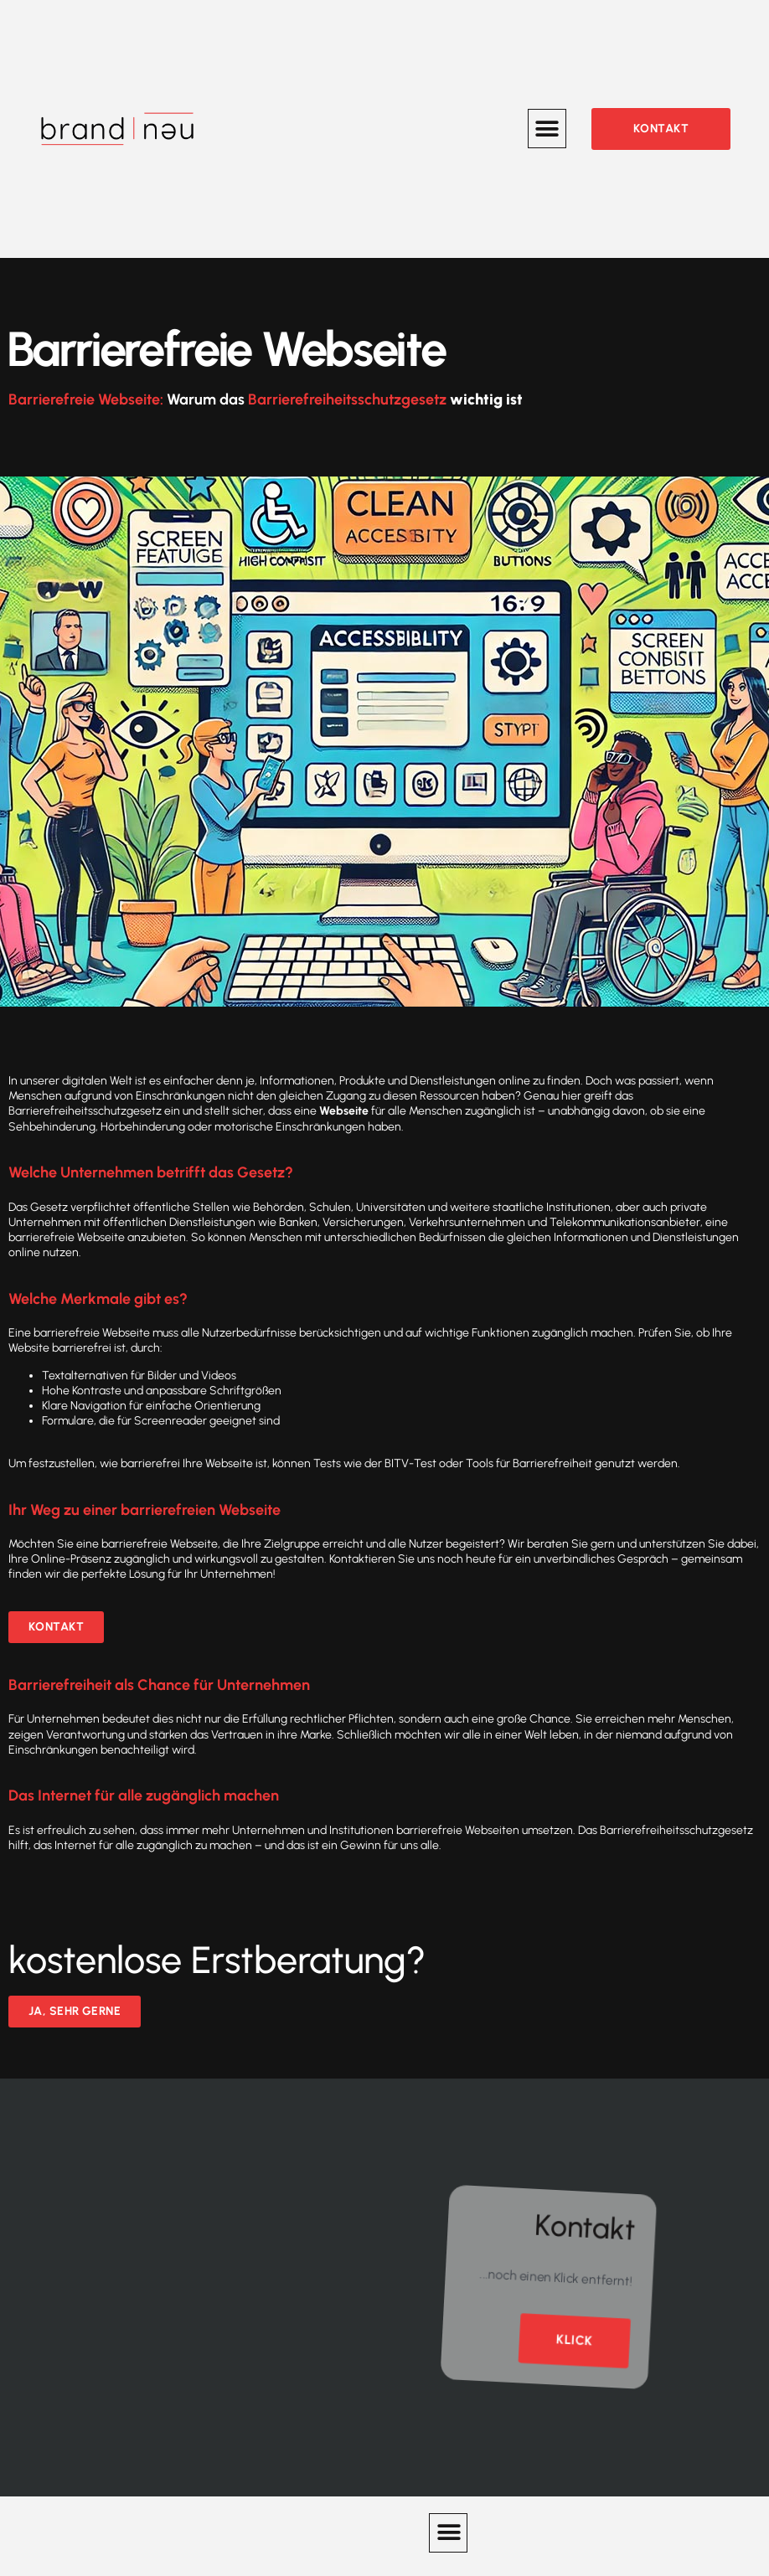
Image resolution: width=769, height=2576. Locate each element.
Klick (574, 2328)
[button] (547, 128)
